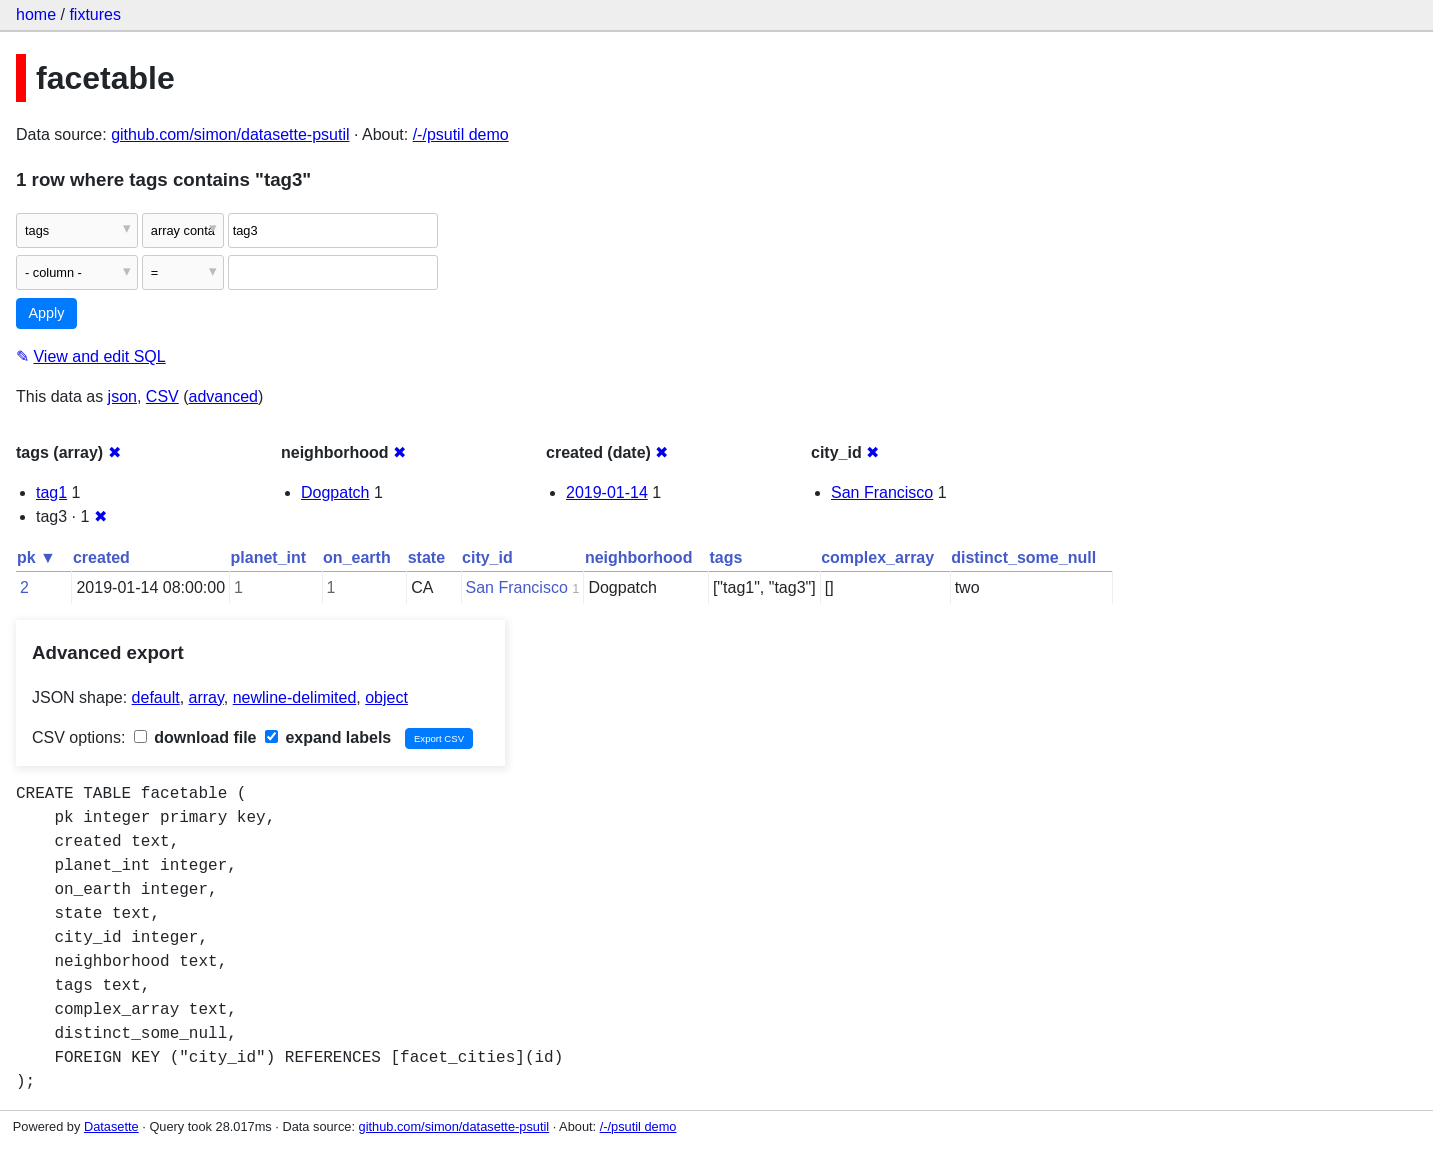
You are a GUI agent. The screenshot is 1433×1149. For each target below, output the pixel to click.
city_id (487, 557)
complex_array (877, 557)
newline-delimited (295, 697)
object (386, 697)
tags (725, 557)
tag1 (51, 492)
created (101, 557)
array (206, 697)
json (122, 396)
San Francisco (882, 492)
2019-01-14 (607, 492)
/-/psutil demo (461, 134)
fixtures (95, 14)
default (156, 697)
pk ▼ (36, 557)
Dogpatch (335, 492)
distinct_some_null (1023, 557)
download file (195, 737)
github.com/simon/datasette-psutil (230, 134)
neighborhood (639, 557)
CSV (162, 396)
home (36, 14)
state (426, 557)
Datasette (111, 1126)
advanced (223, 396)
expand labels (328, 737)
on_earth (357, 557)
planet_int (269, 557)
